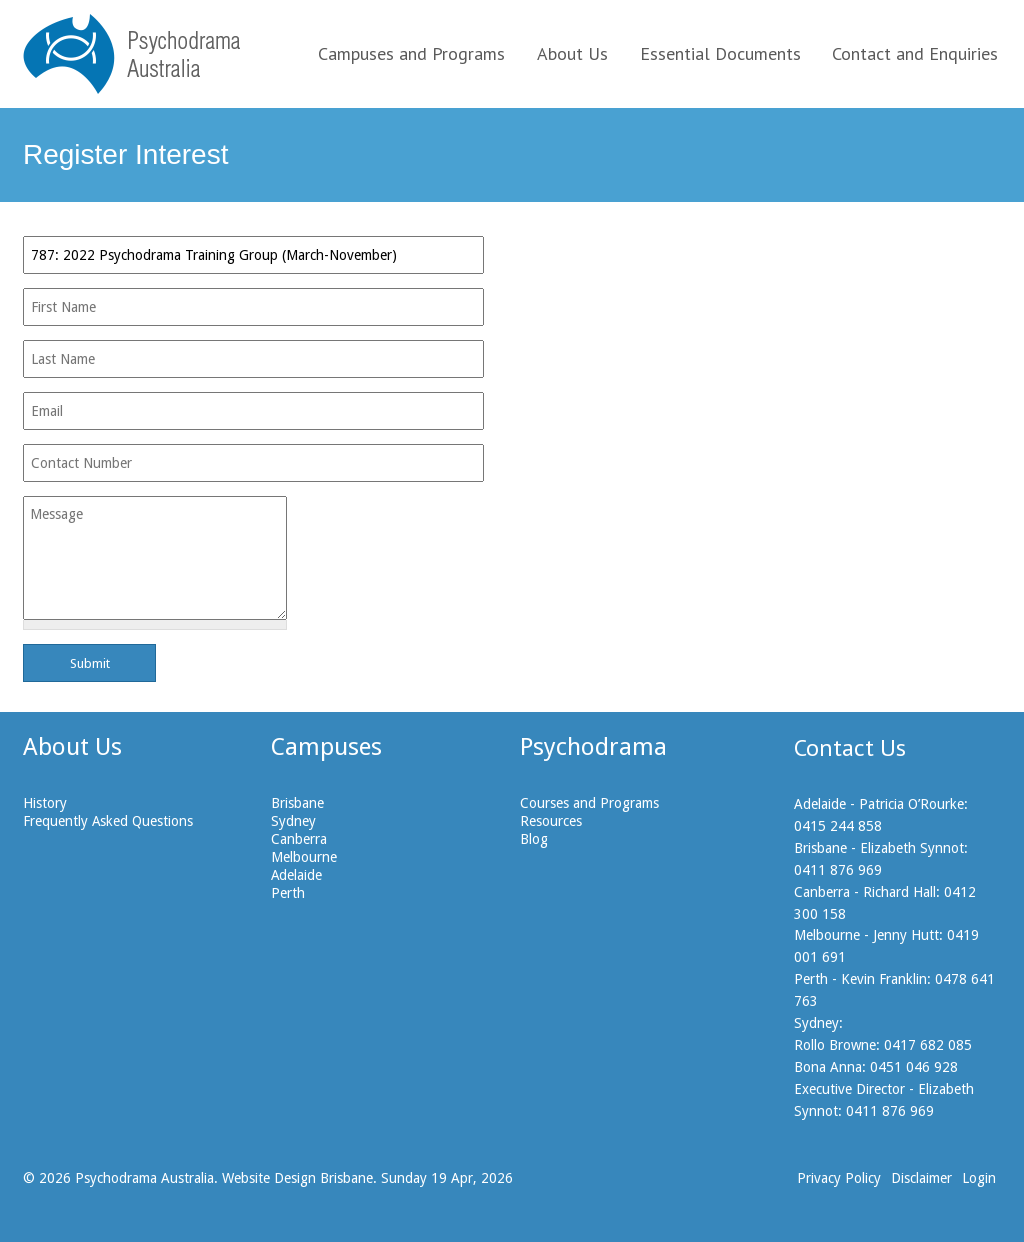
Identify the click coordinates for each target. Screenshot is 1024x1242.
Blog (534, 839)
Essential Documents (720, 53)
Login (979, 1178)
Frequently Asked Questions (108, 821)
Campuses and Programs (411, 53)
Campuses (326, 747)
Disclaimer (921, 1178)
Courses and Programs (589, 803)
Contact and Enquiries (915, 53)
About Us (572, 53)
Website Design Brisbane (297, 1178)
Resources (551, 821)
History (45, 803)
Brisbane (297, 803)
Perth (288, 893)
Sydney (293, 821)
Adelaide (296, 875)
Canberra (299, 839)
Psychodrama (593, 747)
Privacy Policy (839, 1178)
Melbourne (304, 857)
